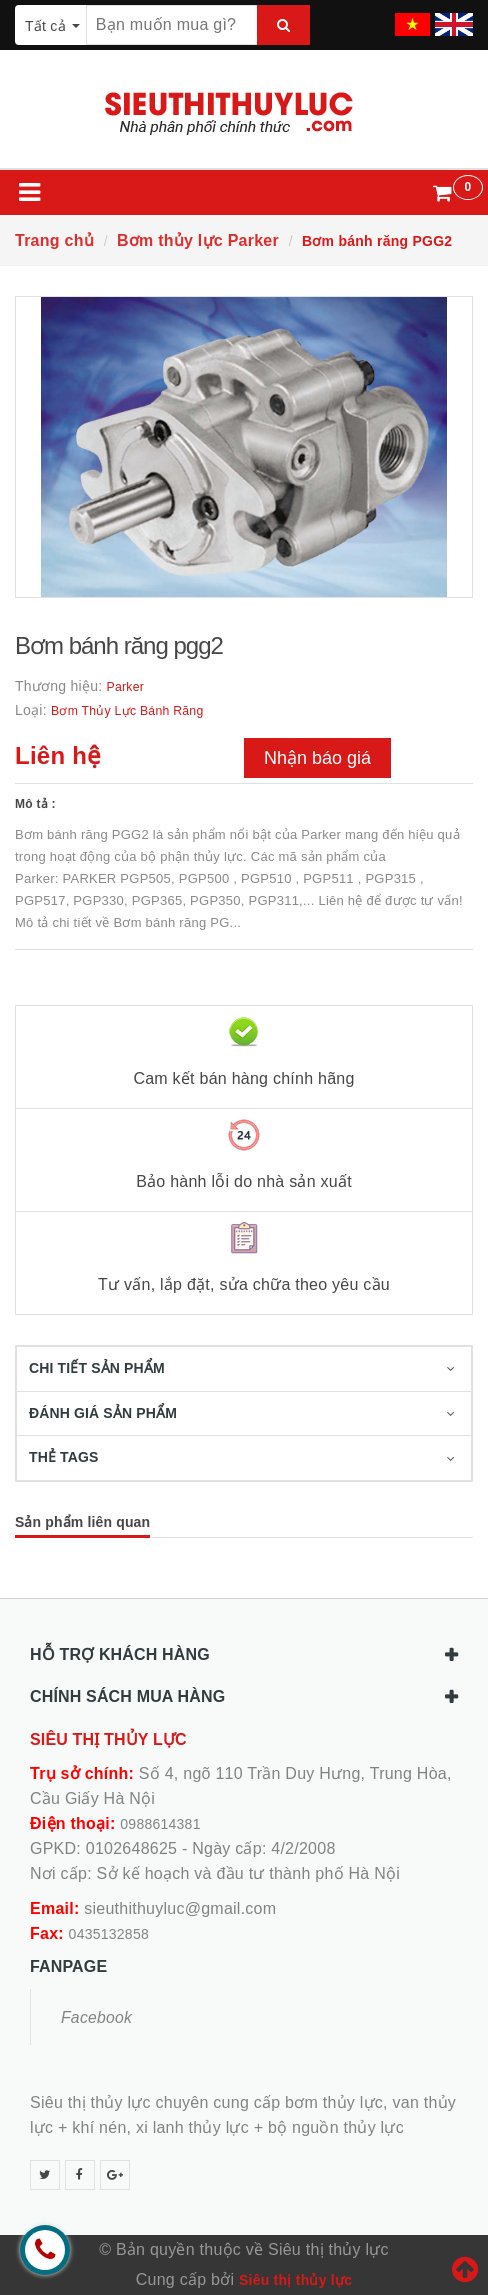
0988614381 (160, 1824)
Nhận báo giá (317, 758)
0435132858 (109, 1934)
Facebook (96, 2017)
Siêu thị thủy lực (295, 2280)
